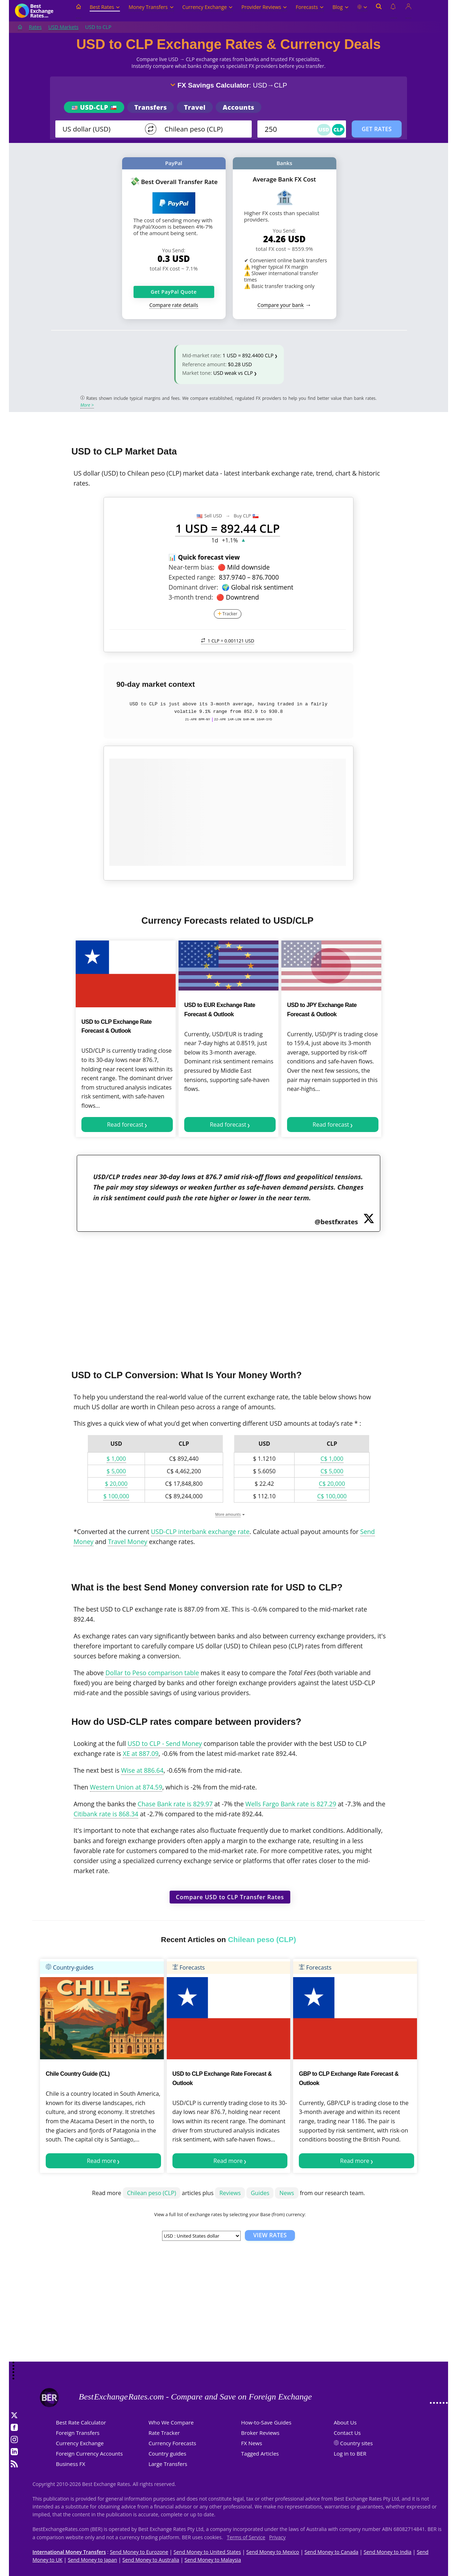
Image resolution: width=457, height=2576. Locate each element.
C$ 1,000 (332, 1459)
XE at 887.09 (141, 1753)
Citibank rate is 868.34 (106, 1814)
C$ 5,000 (332, 1471)
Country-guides (70, 1967)
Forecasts (310, 7)
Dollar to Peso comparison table (152, 1672)
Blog (340, 7)
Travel (194, 107)
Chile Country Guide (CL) (78, 2074)
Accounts (239, 107)
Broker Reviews (260, 2432)
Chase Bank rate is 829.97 (174, 1804)
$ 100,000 (116, 1496)
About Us (345, 2422)
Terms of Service (246, 2537)
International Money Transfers (69, 2551)
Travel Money (127, 1541)
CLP (338, 129)
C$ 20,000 (332, 1484)
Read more (101, 2161)
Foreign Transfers (78, 2432)
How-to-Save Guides (266, 2422)
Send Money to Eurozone (139, 2551)
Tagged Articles (260, 2453)
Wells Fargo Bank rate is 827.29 (290, 1804)
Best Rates (105, 7)
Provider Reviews (264, 7)
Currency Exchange (207, 7)
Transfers (150, 107)
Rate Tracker (164, 2432)
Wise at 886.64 (142, 1770)
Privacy (277, 2537)
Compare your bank (280, 305)
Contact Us (347, 2432)
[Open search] (379, 11)
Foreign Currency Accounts (89, 2453)
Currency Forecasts (172, 2443)
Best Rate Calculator (81, 2422)
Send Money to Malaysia (213, 2559)
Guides (260, 2193)
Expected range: (192, 577)
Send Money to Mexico (272, 2551)
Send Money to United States (207, 2551)
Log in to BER (350, 2453)
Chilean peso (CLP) (151, 2193)
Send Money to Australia (150, 2559)
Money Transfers (151, 7)
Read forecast (125, 1124)
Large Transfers (168, 2463)
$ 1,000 (116, 1459)
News (286, 2193)
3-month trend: (191, 597)
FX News (251, 2443)
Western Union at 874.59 (126, 1787)
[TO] (203, 129)
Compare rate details (173, 305)
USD (323, 129)
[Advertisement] (228, 1296)
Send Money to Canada (331, 2551)
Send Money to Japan (92, 2559)
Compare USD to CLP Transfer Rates (230, 1897)
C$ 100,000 (331, 1496)
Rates (35, 27)
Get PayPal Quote (174, 291)
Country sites (356, 2443)
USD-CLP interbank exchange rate (200, 1531)
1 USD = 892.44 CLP (227, 528)
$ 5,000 (116, 1471)
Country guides (167, 2453)
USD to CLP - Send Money (164, 1743)
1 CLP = (227, 640)
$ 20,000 (116, 1484)
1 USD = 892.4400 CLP (247, 355)
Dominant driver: (193, 587)
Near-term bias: (191, 567)
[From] (101, 129)
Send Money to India (388, 2551)
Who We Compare (171, 2422)
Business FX (70, 2463)
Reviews (230, 2193)
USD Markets (63, 27)
